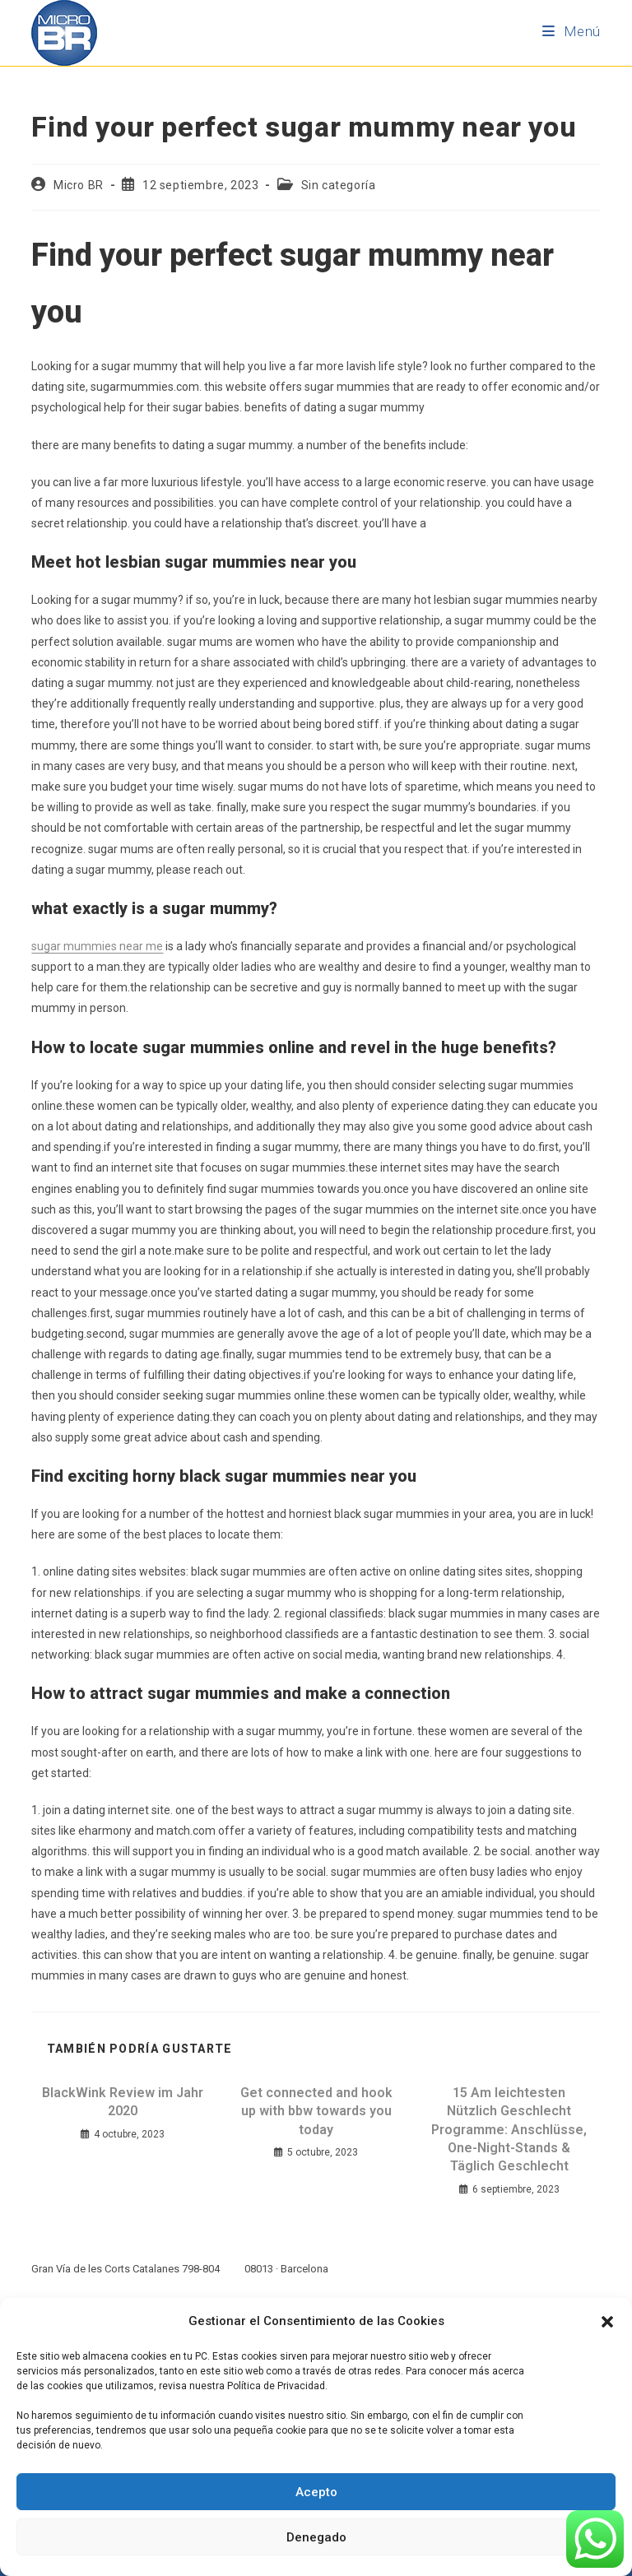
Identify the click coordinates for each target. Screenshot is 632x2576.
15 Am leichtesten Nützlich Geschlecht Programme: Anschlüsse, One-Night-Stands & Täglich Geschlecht (509, 2130)
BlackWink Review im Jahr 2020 (122, 2102)
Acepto (316, 2492)
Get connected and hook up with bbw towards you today (316, 2111)
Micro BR (78, 185)
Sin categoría (338, 185)
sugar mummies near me (97, 946)
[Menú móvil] (571, 31)
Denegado (316, 2537)
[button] (607, 2322)
